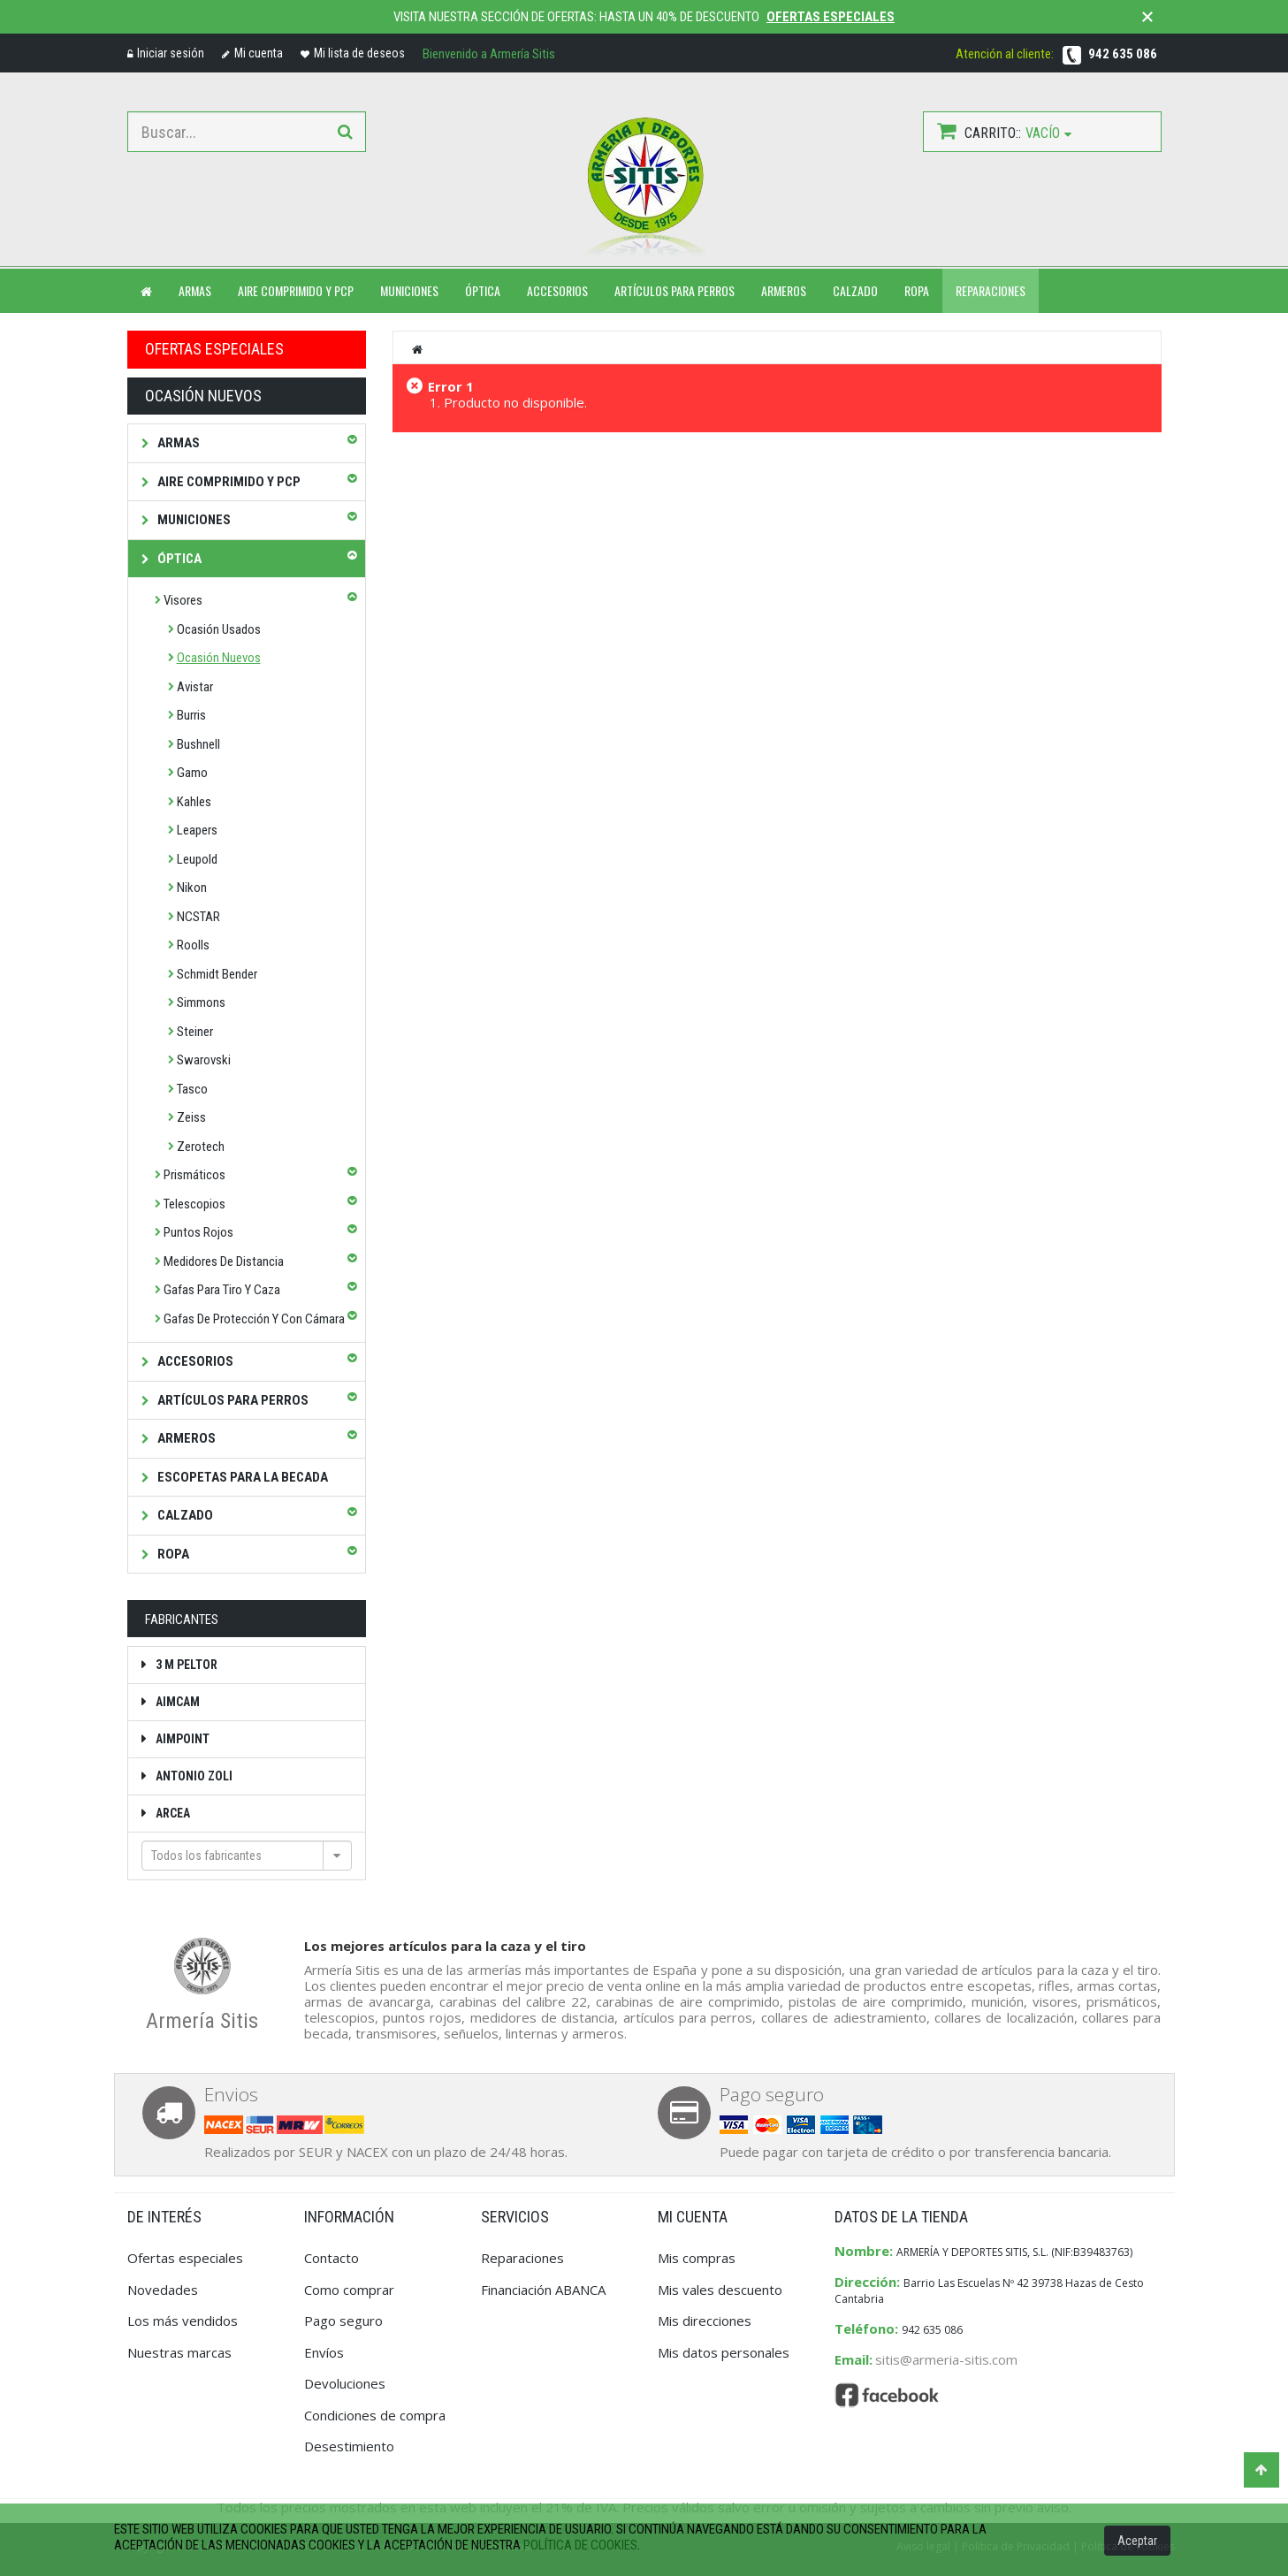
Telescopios (194, 1204)
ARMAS (195, 290)
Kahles (194, 802)
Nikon (192, 888)
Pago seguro (343, 2320)
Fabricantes (181, 1619)
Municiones (193, 520)
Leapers (197, 830)
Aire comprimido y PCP (296, 290)
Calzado (184, 1515)
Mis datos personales (723, 2352)
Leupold (197, 859)
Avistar (195, 687)
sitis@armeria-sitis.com (946, 2359)
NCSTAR (198, 917)
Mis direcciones (704, 2320)
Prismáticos (194, 1175)
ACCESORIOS (557, 290)
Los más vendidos (182, 2320)
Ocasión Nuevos (219, 658)
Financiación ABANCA (543, 2289)
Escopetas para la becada (241, 1477)
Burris (191, 715)
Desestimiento (349, 2446)
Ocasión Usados (219, 629)
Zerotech (201, 1147)
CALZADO (855, 290)
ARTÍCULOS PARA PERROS (674, 290)
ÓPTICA (482, 290)
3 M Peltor (185, 1665)
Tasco (192, 1089)
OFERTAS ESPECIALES (214, 348)
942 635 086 (1122, 54)
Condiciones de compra (375, 2415)
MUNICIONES (409, 290)
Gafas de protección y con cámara (254, 1319)
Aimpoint (181, 1739)
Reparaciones (990, 290)
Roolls (193, 945)
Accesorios (194, 1361)
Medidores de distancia (224, 1261)
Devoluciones (344, 2383)
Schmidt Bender (217, 974)
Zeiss (191, 1117)
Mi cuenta (252, 53)
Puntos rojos (198, 1232)
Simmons (201, 1002)
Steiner (195, 1032)
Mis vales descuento (720, 2289)
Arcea (171, 1813)
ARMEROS (783, 290)
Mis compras (696, 2258)
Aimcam (176, 1702)
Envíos (324, 2352)
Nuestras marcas (179, 2352)
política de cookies (580, 2545)
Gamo (192, 773)
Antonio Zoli (192, 1776)
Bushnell (198, 744)
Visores (183, 600)
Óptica (178, 559)
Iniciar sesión (165, 53)
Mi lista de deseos (353, 53)
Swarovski (204, 1060)
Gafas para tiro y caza (222, 1290)
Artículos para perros (232, 1400)
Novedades (162, 2289)
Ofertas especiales (830, 17)
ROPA (916, 290)
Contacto (331, 2258)
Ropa (172, 1554)
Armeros (185, 1438)
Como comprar (349, 2289)
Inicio (418, 349)
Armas (177, 443)
